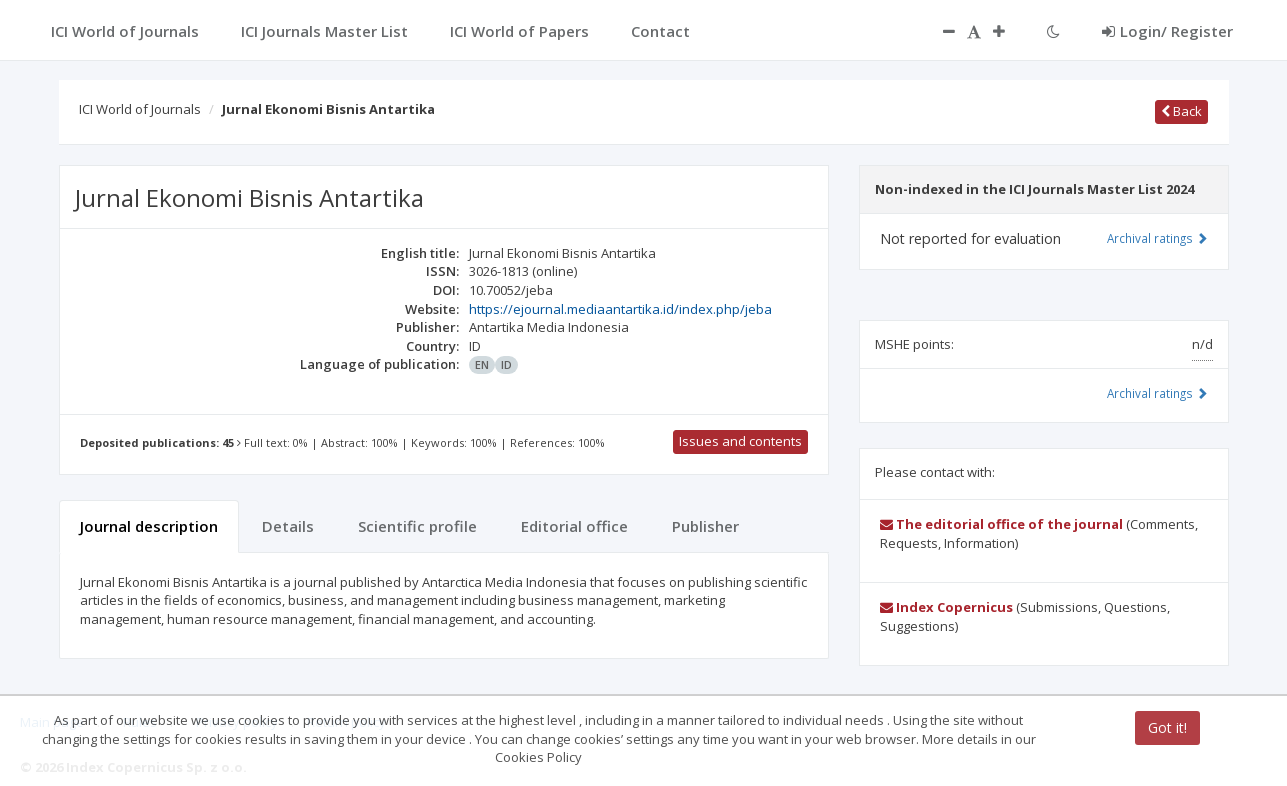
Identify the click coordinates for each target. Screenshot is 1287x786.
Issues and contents (740, 441)
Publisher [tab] (705, 526)
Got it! (1167, 727)
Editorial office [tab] (574, 526)
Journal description (149, 526)
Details (288, 526)
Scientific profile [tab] (417, 526)
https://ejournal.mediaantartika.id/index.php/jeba (620, 309)
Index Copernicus (946, 607)
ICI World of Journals (140, 109)
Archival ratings (1157, 238)
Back (1181, 111)
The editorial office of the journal (1001, 524)
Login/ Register (1167, 31)
